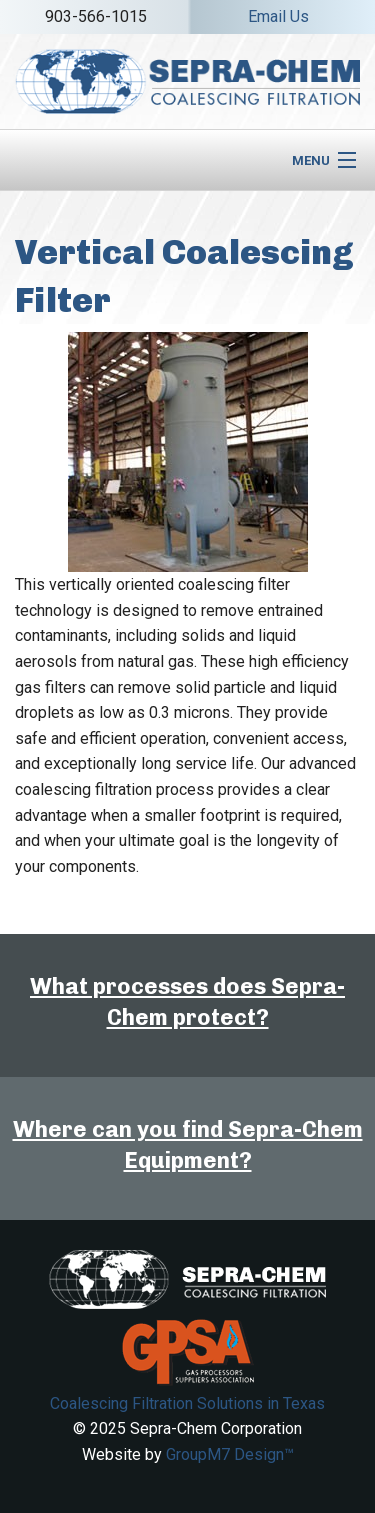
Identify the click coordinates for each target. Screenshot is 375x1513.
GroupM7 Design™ (230, 1454)
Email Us (278, 16)
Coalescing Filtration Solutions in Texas (187, 1403)
